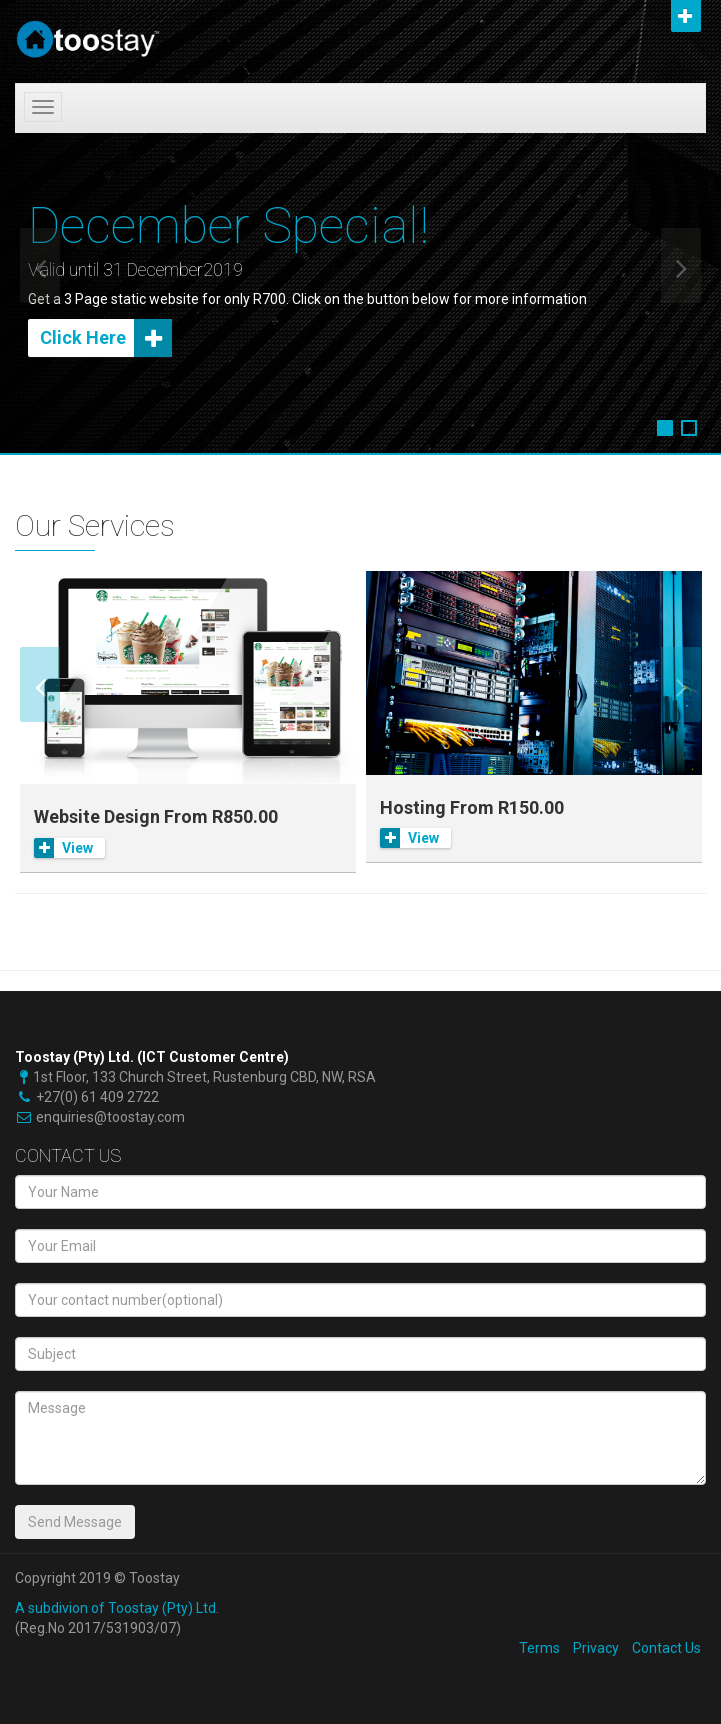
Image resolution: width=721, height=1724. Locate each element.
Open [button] (686, 16)
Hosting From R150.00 (472, 807)
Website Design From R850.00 (156, 816)
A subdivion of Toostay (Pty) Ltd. (117, 1608)
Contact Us (666, 1648)
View (63, 848)
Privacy (596, 1648)
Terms (539, 1648)
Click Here (106, 338)
